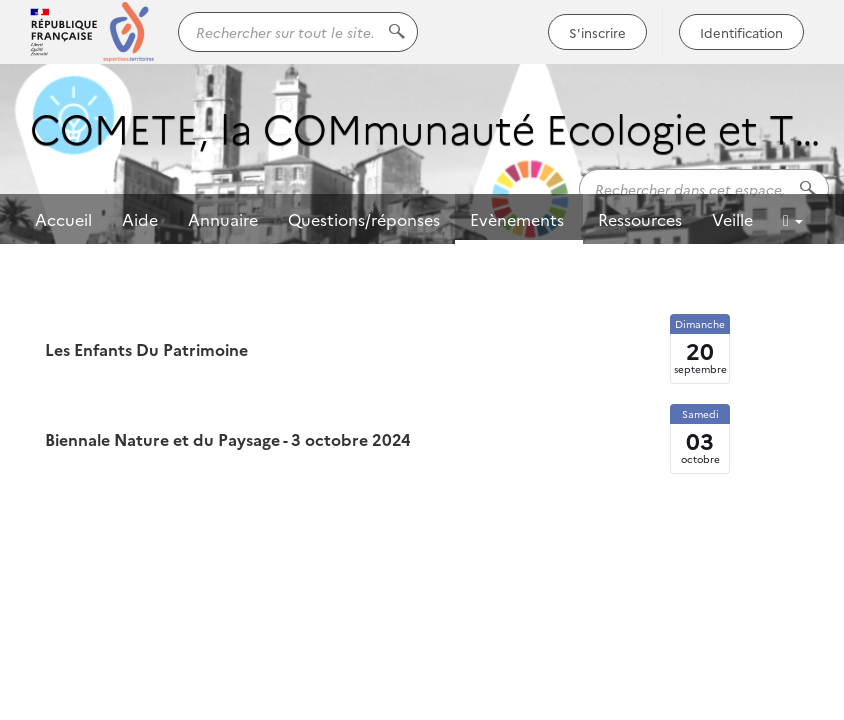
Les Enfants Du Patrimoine (146, 349)
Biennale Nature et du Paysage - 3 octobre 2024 (228, 439)
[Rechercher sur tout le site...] (298, 32)
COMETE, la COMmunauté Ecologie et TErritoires (429, 126)
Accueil (63, 219)
